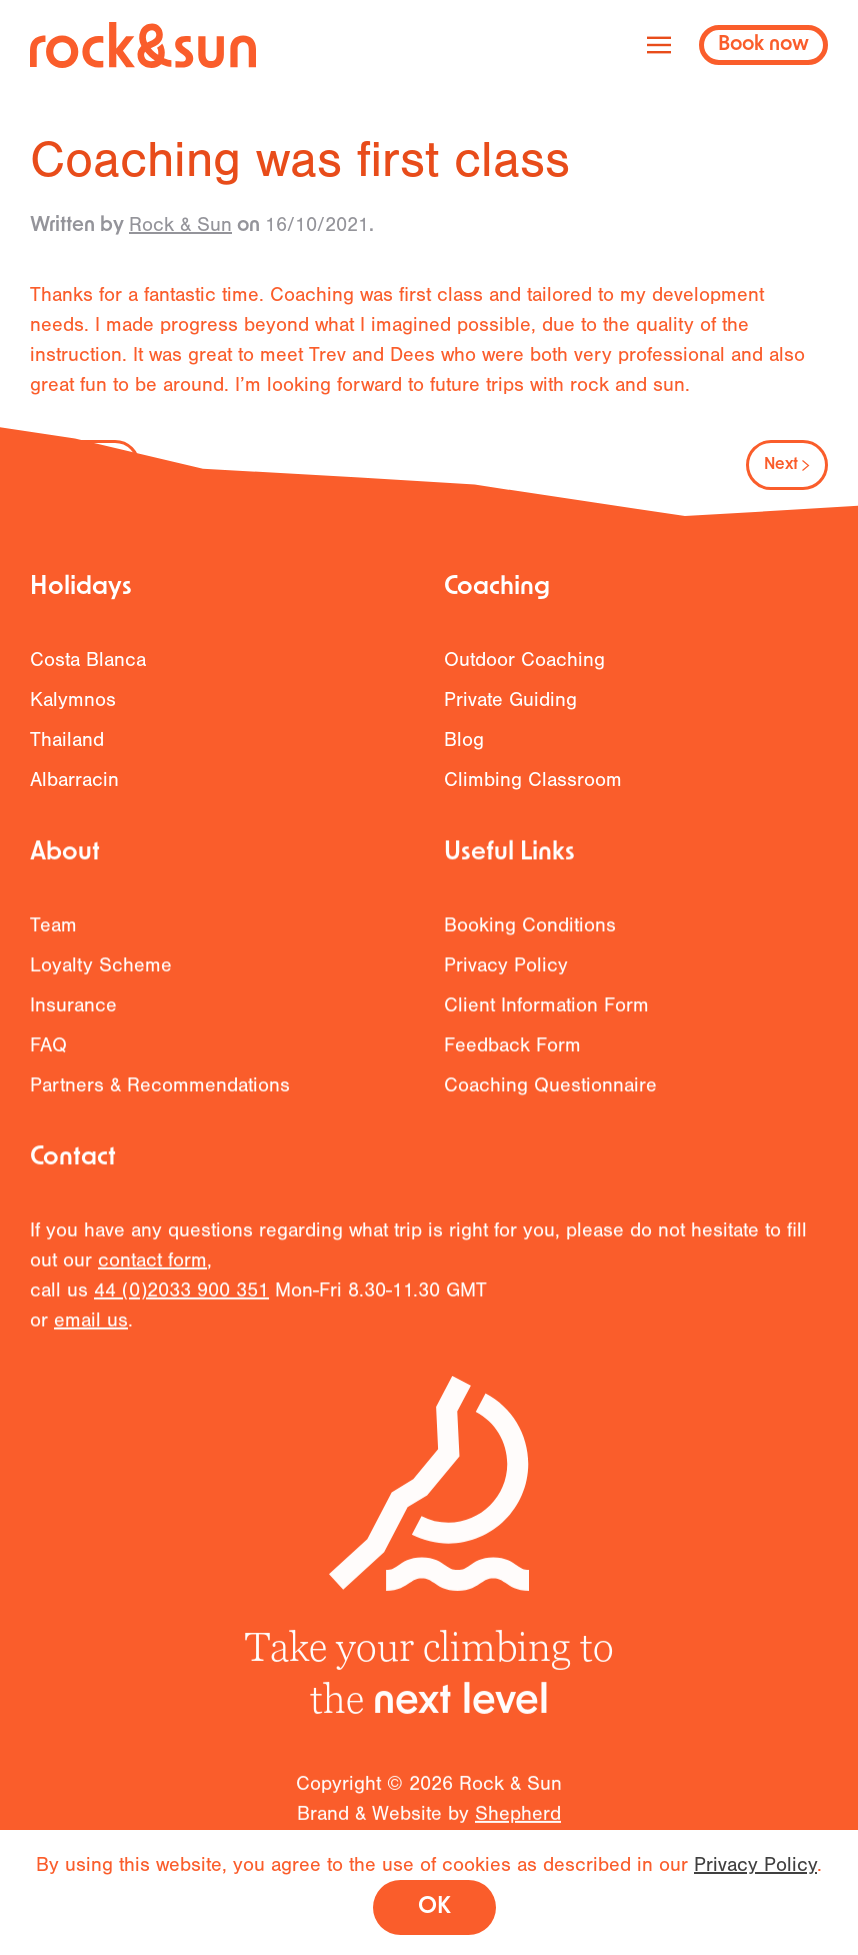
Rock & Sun (180, 224)
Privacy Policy (506, 975)
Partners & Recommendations (160, 1095)
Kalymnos (73, 699)
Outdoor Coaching (524, 659)
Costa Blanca (88, 659)
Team (53, 935)
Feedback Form (512, 1055)
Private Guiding (510, 699)
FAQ (48, 1055)
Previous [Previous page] (85, 465)
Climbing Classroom (533, 779)
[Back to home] (143, 45)
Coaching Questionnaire (550, 1095)
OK (434, 1907)
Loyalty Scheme (101, 975)
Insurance (73, 1015)
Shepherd (518, 1825)
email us (91, 1330)
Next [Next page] (787, 465)
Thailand (67, 739)
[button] (659, 45)
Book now (763, 45)
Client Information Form (546, 1015)
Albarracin (74, 779)
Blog (464, 739)
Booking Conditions (530, 935)
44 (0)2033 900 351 (181, 1300)
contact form (152, 1270)
